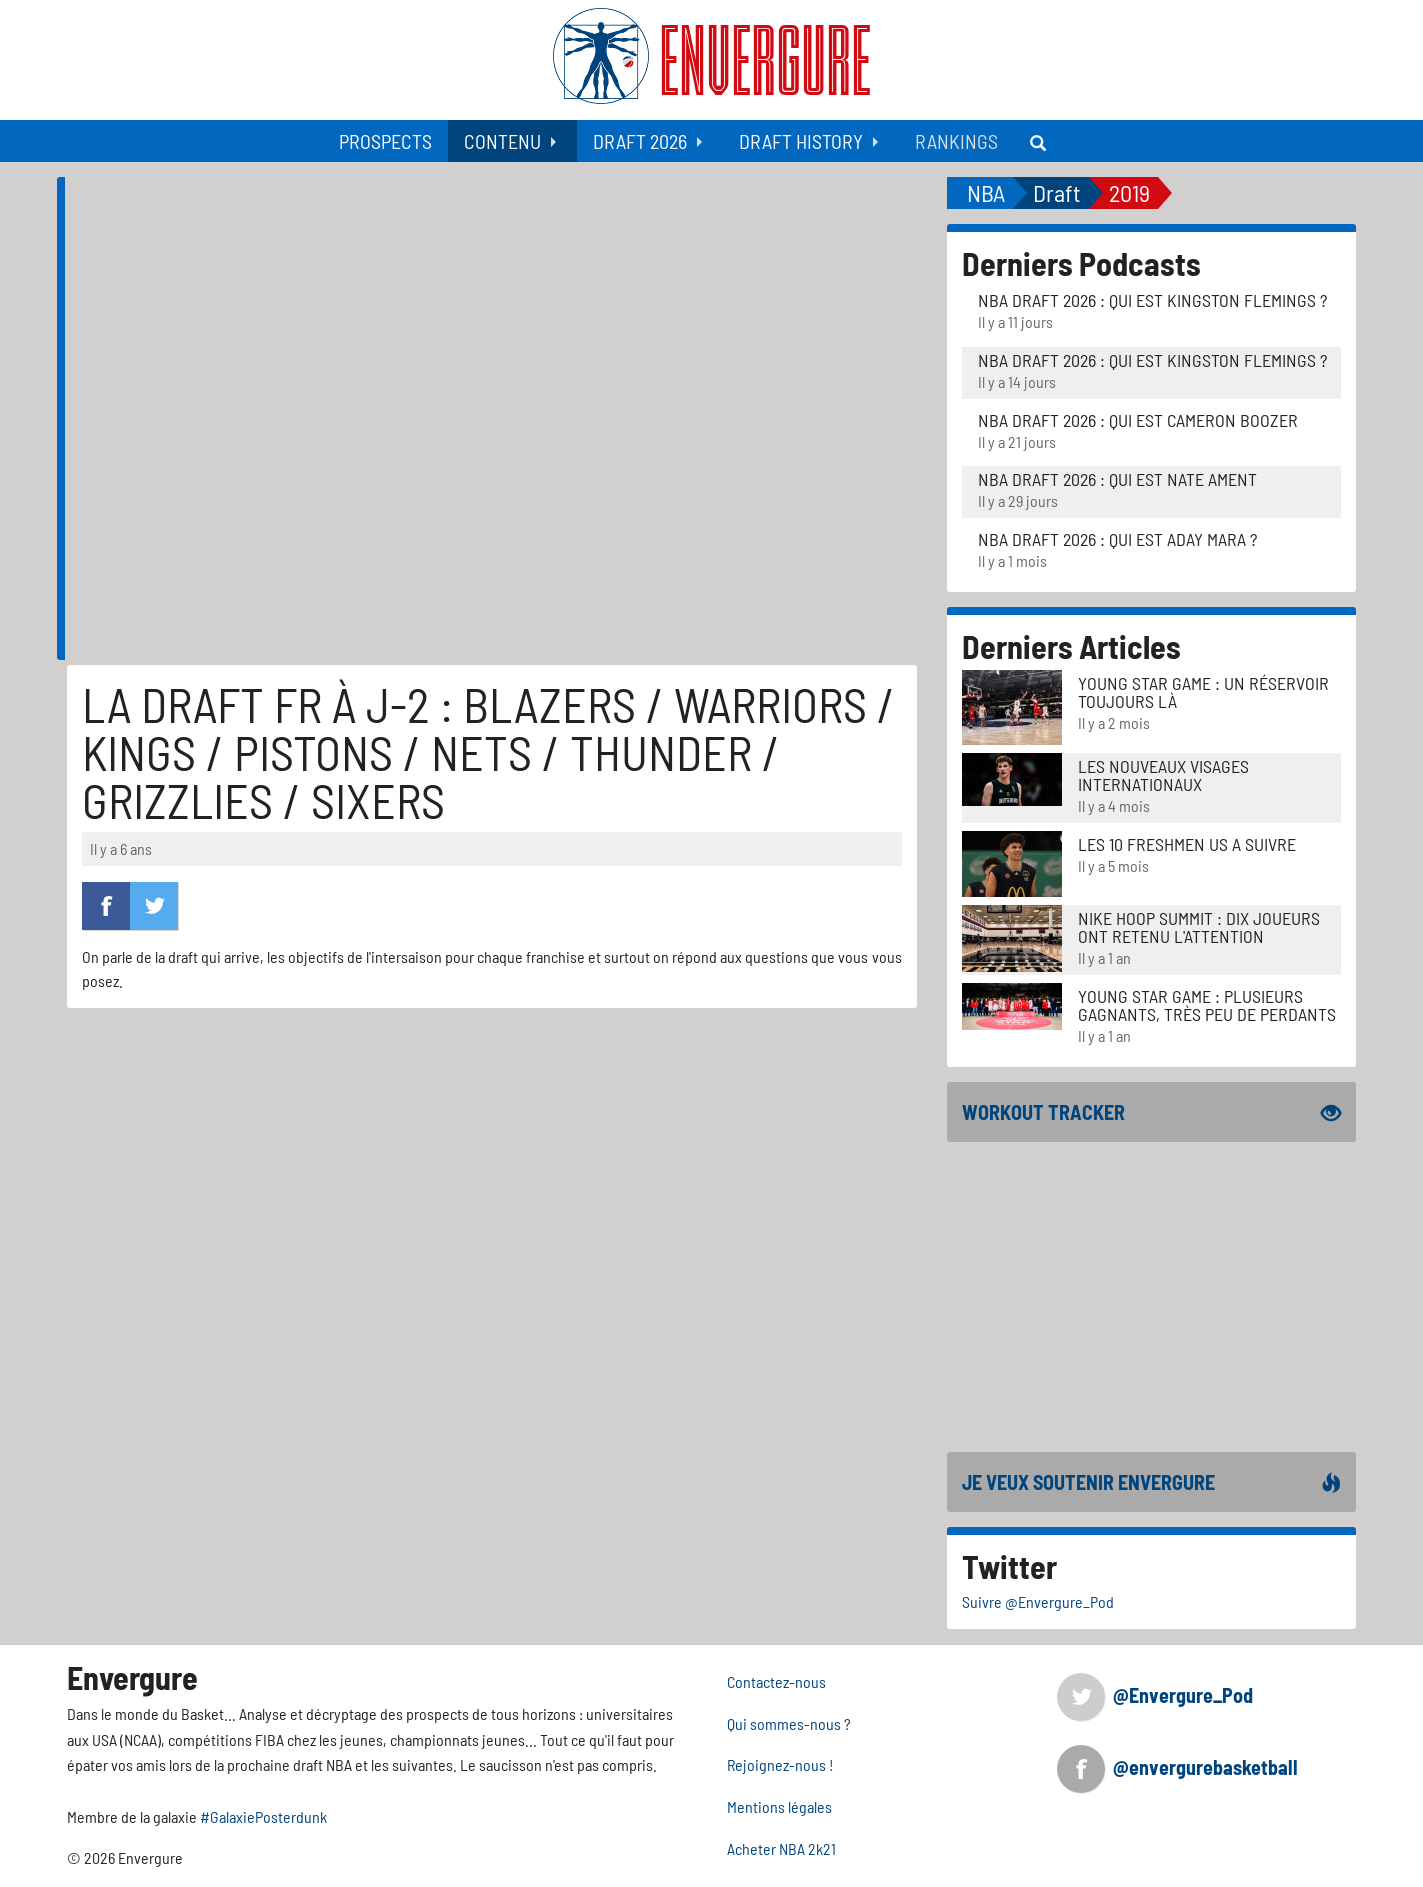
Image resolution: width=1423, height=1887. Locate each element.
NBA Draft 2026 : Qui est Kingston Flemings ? (1152, 300)
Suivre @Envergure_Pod (1038, 1601)
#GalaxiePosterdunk (263, 1816)
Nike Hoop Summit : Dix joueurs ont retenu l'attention (1199, 927)
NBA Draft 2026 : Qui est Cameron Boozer (1138, 420)
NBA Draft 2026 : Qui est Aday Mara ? (1117, 539)
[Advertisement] (1152, 1297)
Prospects (385, 141)
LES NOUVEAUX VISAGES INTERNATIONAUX (1163, 775)
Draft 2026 (640, 141)
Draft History (801, 141)
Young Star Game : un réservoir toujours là (1203, 692)
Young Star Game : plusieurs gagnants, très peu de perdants (1207, 1005)
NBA (986, 192)
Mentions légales (779, 1806)
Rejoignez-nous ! (780, 1764)
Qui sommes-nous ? (789, 1723)
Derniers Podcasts (1081, 263)
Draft (1057, 192)
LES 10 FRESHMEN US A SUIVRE (1187, 844)
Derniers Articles (1071, 646)
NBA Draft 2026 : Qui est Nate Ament (1117, 479)
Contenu (502, 141)
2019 (1129, 192)
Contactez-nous (776, 1681)
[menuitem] (385, 141)
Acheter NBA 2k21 (781, 1848)
